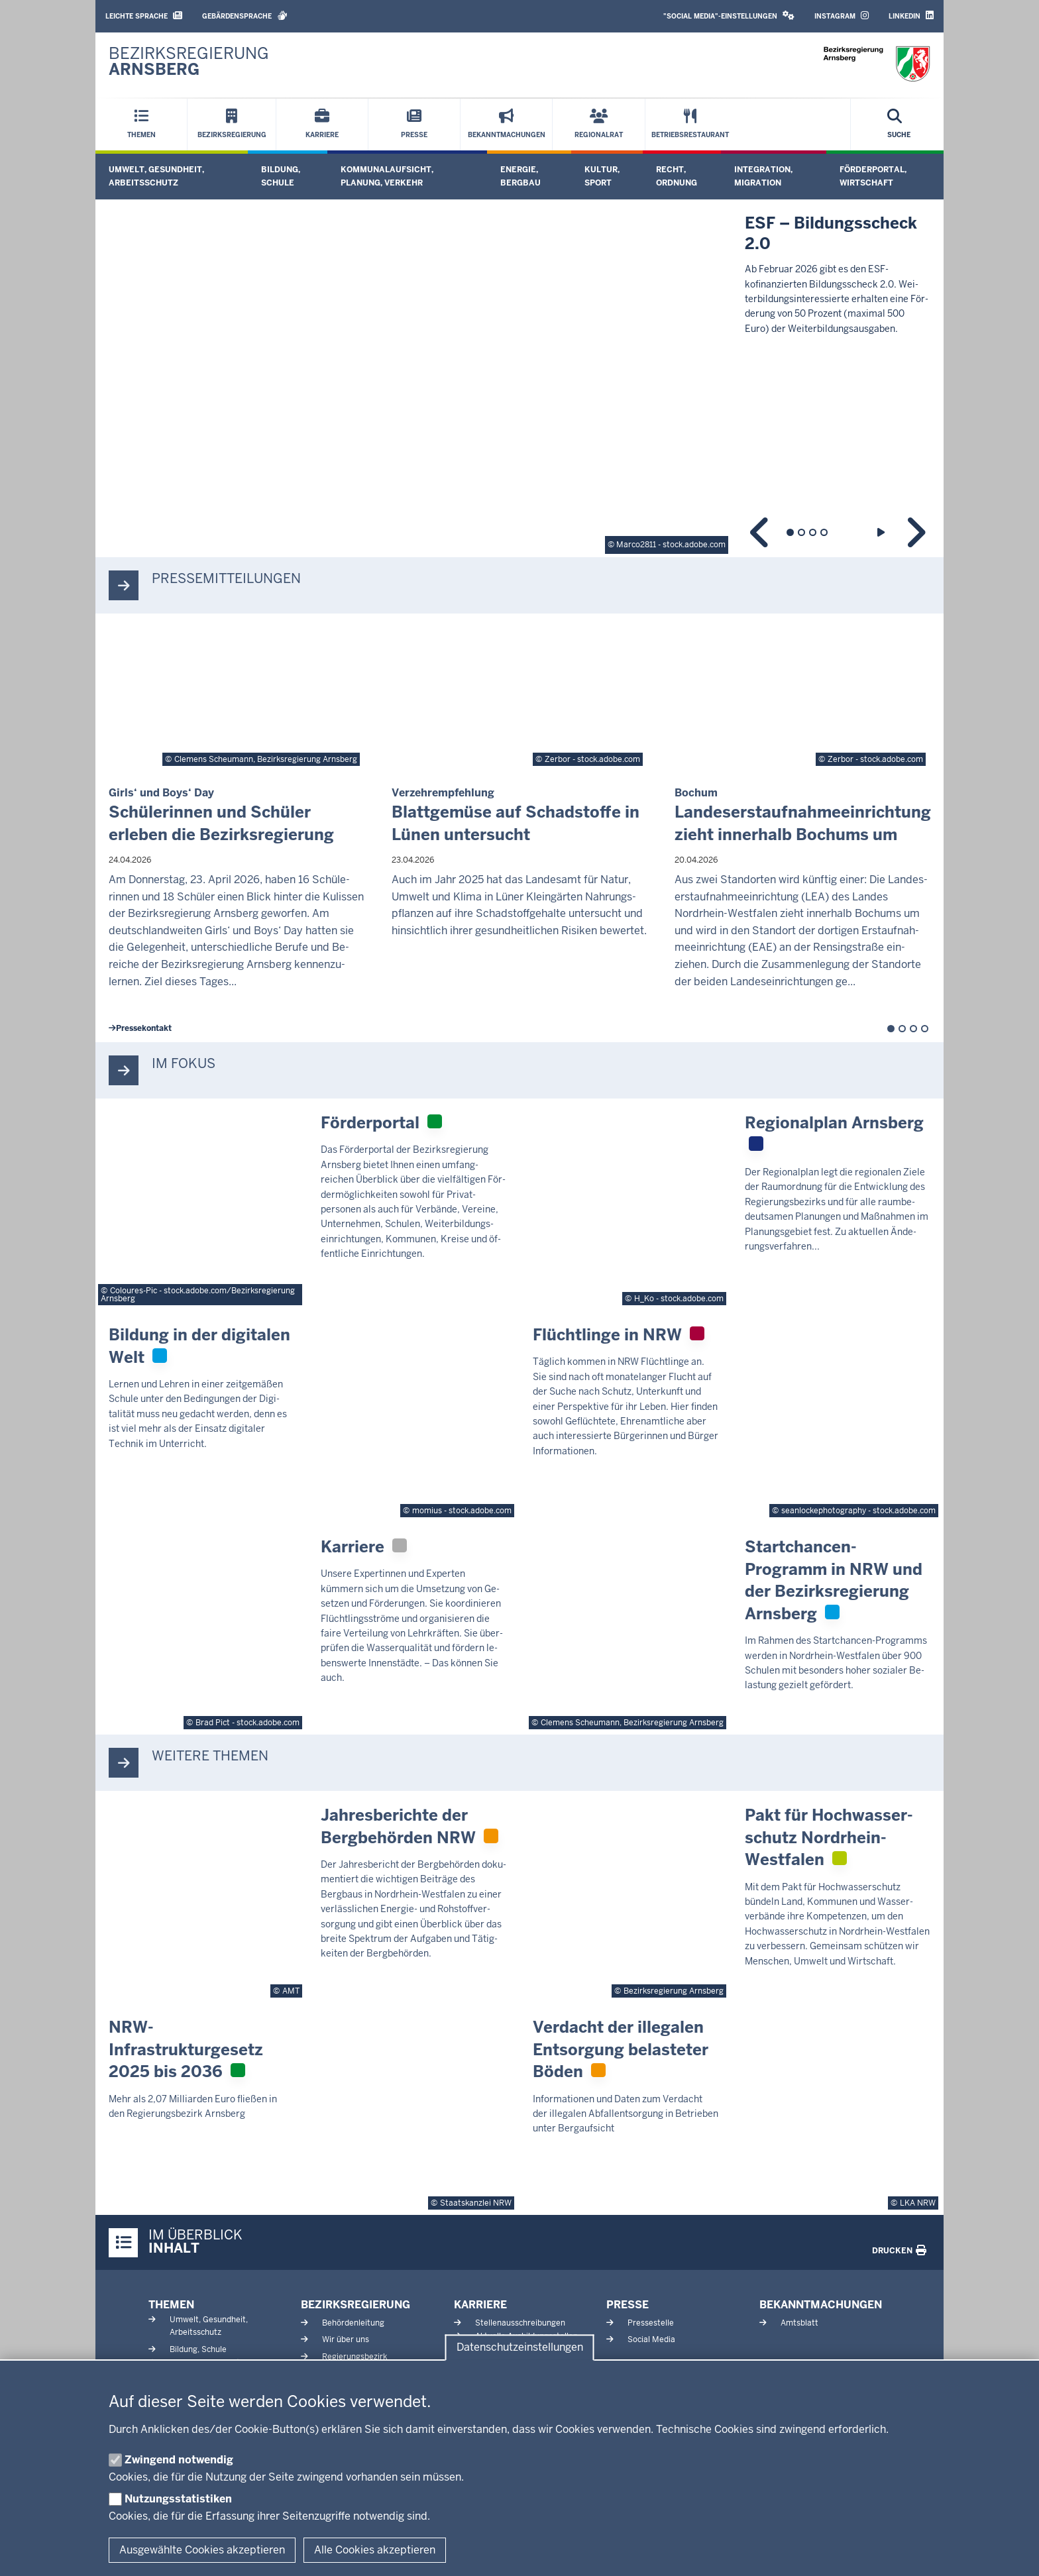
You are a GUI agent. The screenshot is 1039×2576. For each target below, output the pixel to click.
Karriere (480, 2305)
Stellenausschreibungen (520, 2323)
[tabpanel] (519, 378)
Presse (627, 2305)
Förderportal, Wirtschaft (873, 176)
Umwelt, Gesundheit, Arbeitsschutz (156, 176)
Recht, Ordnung (676, 176)
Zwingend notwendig (179, 2460)
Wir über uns (345, 2339)
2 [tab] (801, 532)
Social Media (651, 2339)
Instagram (841, 16)
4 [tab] (824, 532)
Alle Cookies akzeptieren (374, 2550)
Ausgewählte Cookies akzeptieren (202, 2550)
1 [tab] (790, 532)
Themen (171, 2305)
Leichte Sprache (143, 16)
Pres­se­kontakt (140, 1028)
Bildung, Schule (280, 176)
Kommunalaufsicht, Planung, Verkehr (387, 176)
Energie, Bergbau (520, 176)
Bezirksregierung (355, 2305)
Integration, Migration (763, 176)
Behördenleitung (353, 2323)
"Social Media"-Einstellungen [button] (728, 16)
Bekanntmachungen (820, 2305)
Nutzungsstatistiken (178, 2499)
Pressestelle (651, 2323)
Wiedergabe (882, 532)
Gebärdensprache (245, 16)
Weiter (915, 532)
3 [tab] (812, 532)
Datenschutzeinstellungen (520, 2348)
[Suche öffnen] (899, 124)
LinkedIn (911, 16)
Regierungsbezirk (354, 2356)
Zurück (760, 532)
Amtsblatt (799, 2323)
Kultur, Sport (602, 176)
